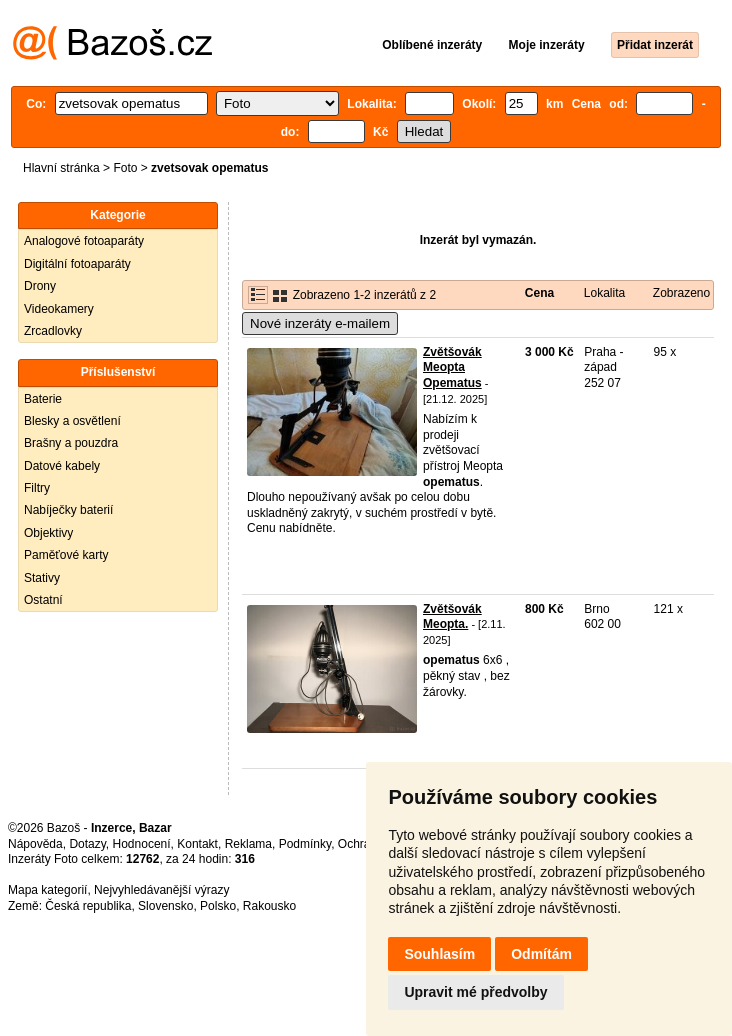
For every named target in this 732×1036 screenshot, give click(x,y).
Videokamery (59, 309)
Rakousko (269, 906)
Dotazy (87, 844)
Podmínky (305, 844)
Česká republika (88, 906)
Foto (125, 168)
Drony (40, 286)
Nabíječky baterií (68, 510)
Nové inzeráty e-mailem (320, 323)
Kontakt (197, 844)
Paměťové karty (66, 555)
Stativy (42, 578)
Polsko (218, 906)
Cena (539, 293)
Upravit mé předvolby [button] (475, 992)
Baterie (43, 399)
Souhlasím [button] (439, 954)
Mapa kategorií (47, 890)
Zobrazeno (681, 293)
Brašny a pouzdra (71, 443)
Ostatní (43, 600)
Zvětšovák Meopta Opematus (452, 367)
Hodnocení (142, 844)
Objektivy (48, 533)
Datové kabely (62, 466)
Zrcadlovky (53, 331)
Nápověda (35, 844)
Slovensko (165, 906)
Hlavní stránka (61, 168)
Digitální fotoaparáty (77, 264)
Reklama (248, 844)
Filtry (37, 488)
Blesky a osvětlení (72, 421)
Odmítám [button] (541, 954)
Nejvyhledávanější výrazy (161, 890)
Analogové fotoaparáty (84, 241)
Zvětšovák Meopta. (452, 617)
